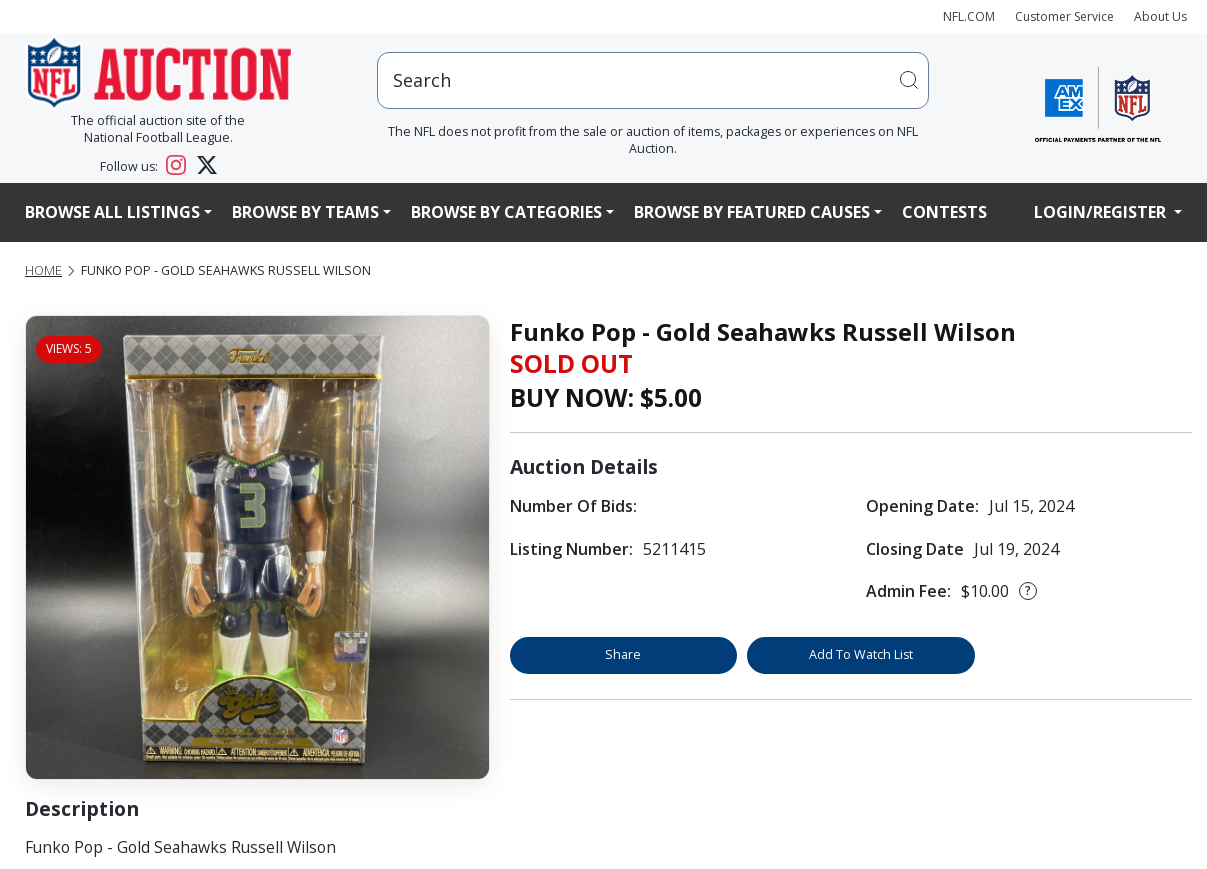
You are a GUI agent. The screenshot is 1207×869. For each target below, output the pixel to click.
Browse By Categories (506, 212)
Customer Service (1064, 16)
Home (43, 270)
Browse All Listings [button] (112, 212)
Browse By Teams (305, 212)
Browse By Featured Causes (752, 212)
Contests (944, 212)
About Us (1160, 16)
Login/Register (1102, 212)
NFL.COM (969, 16)
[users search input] (653, 80)
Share (623, 654)
